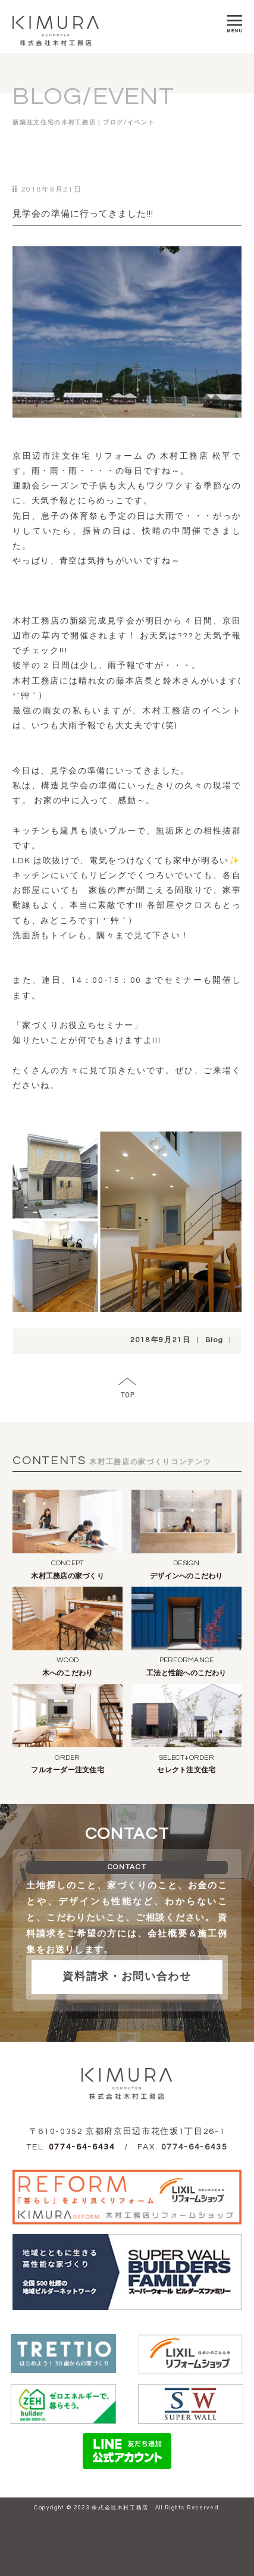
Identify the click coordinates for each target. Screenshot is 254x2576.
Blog (214, 1340)
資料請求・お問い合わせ (126, 1976)
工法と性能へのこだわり (186, 1673)
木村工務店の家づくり (67, 1576)
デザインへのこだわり (186, 1576)
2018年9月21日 (160, 1340)
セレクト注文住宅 (186, 1770)
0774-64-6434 (82, 2147)
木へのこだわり (67, 1673)
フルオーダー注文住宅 (67, 1770)
